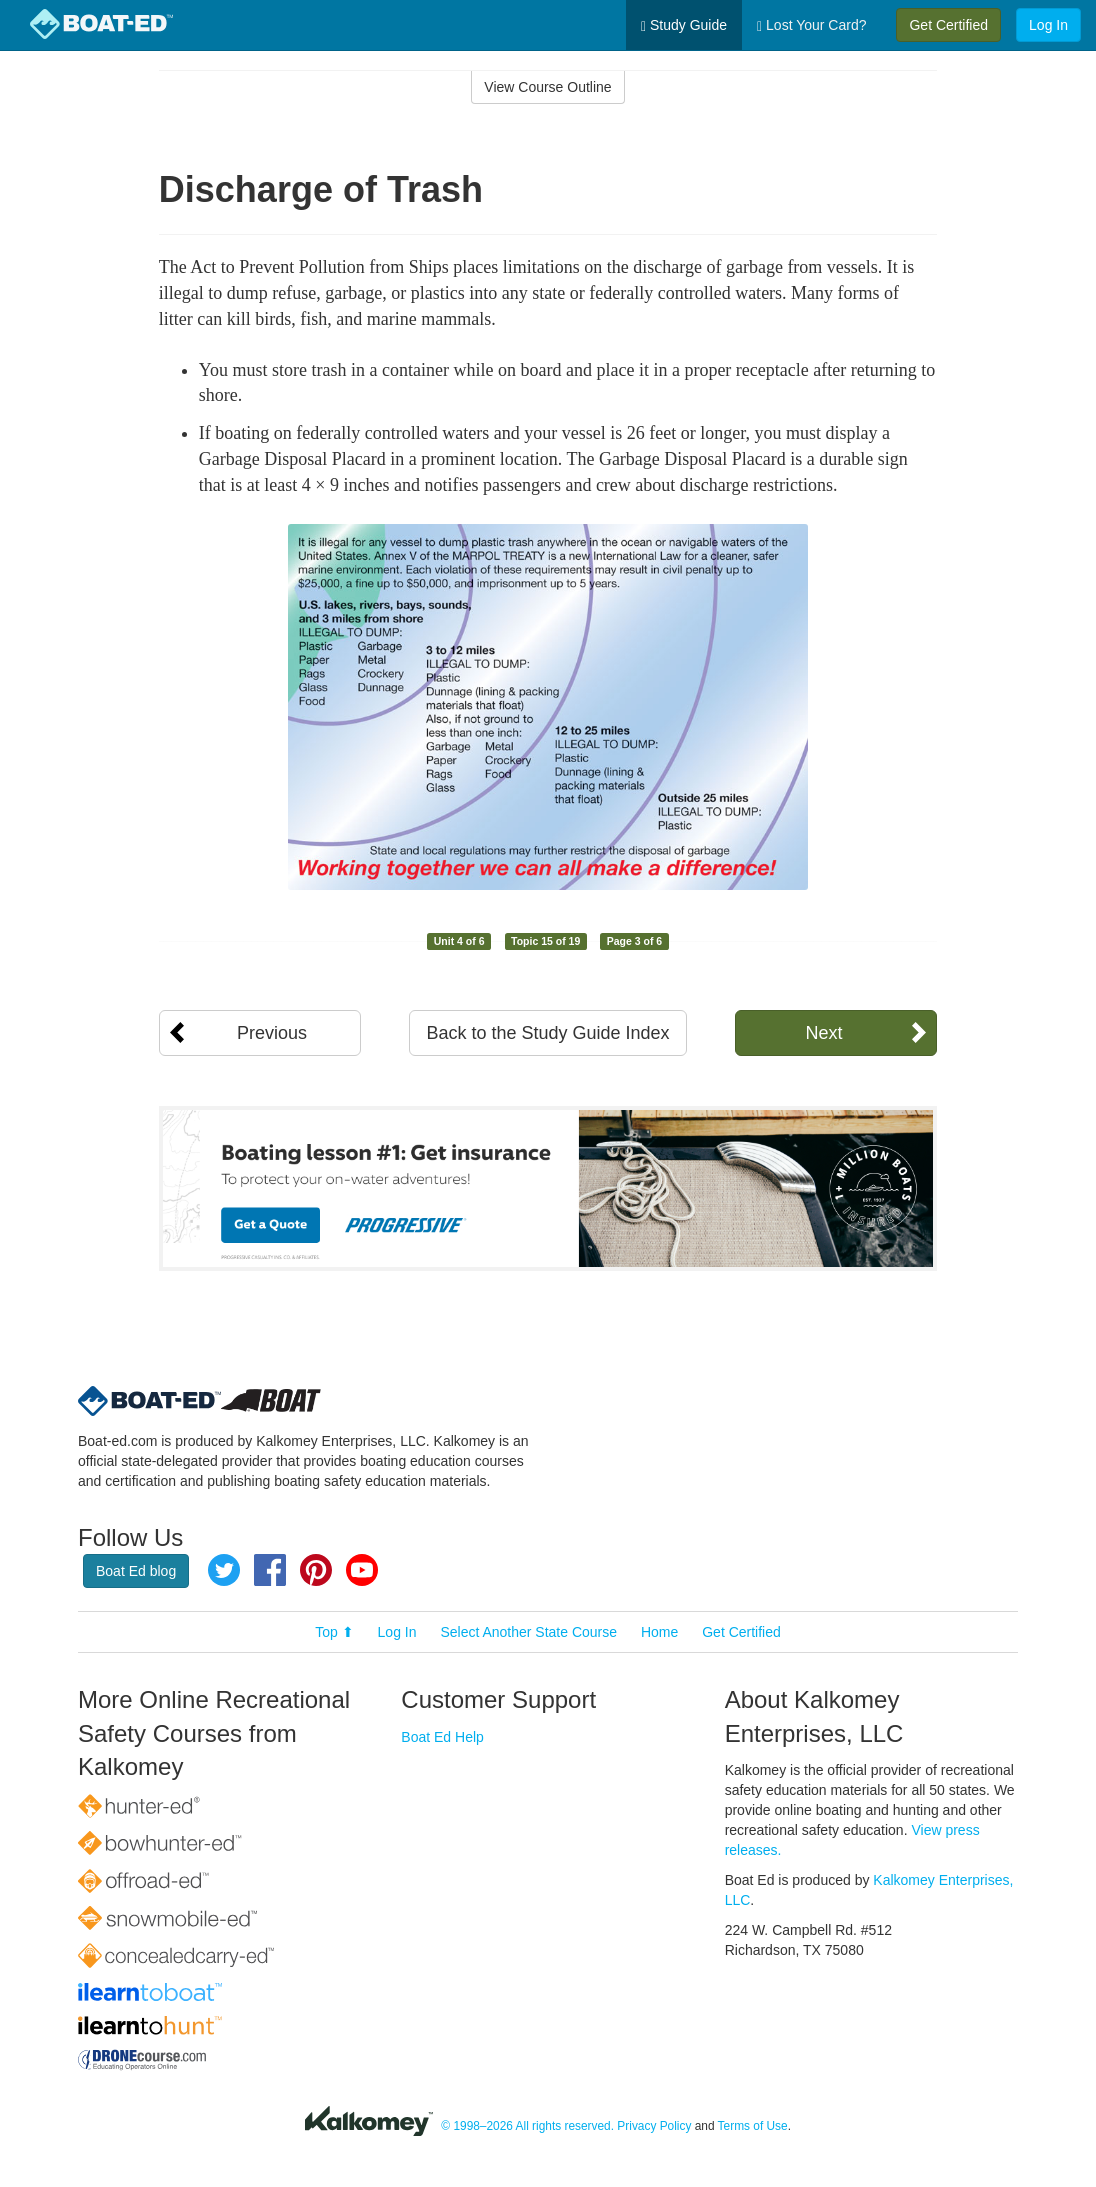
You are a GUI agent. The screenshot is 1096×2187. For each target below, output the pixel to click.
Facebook (270, 1570)
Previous (272, 1033)
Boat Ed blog (136, 1571)
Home (659, 1632)
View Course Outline (547, 87)
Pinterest (316, 1570)
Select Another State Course (528, 1632)
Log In (1048, 25)
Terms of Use (753, 2126)
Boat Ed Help (442, 1737)
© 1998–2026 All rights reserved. (527, 2126)
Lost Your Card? (811, 25)
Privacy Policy (654, 2126)
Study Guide (684, 25)
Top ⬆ (334, 1632)
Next (823, 1033)
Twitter (224, 1570)
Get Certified (948, 25)
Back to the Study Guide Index (547, 1033)
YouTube (362, 1570)
